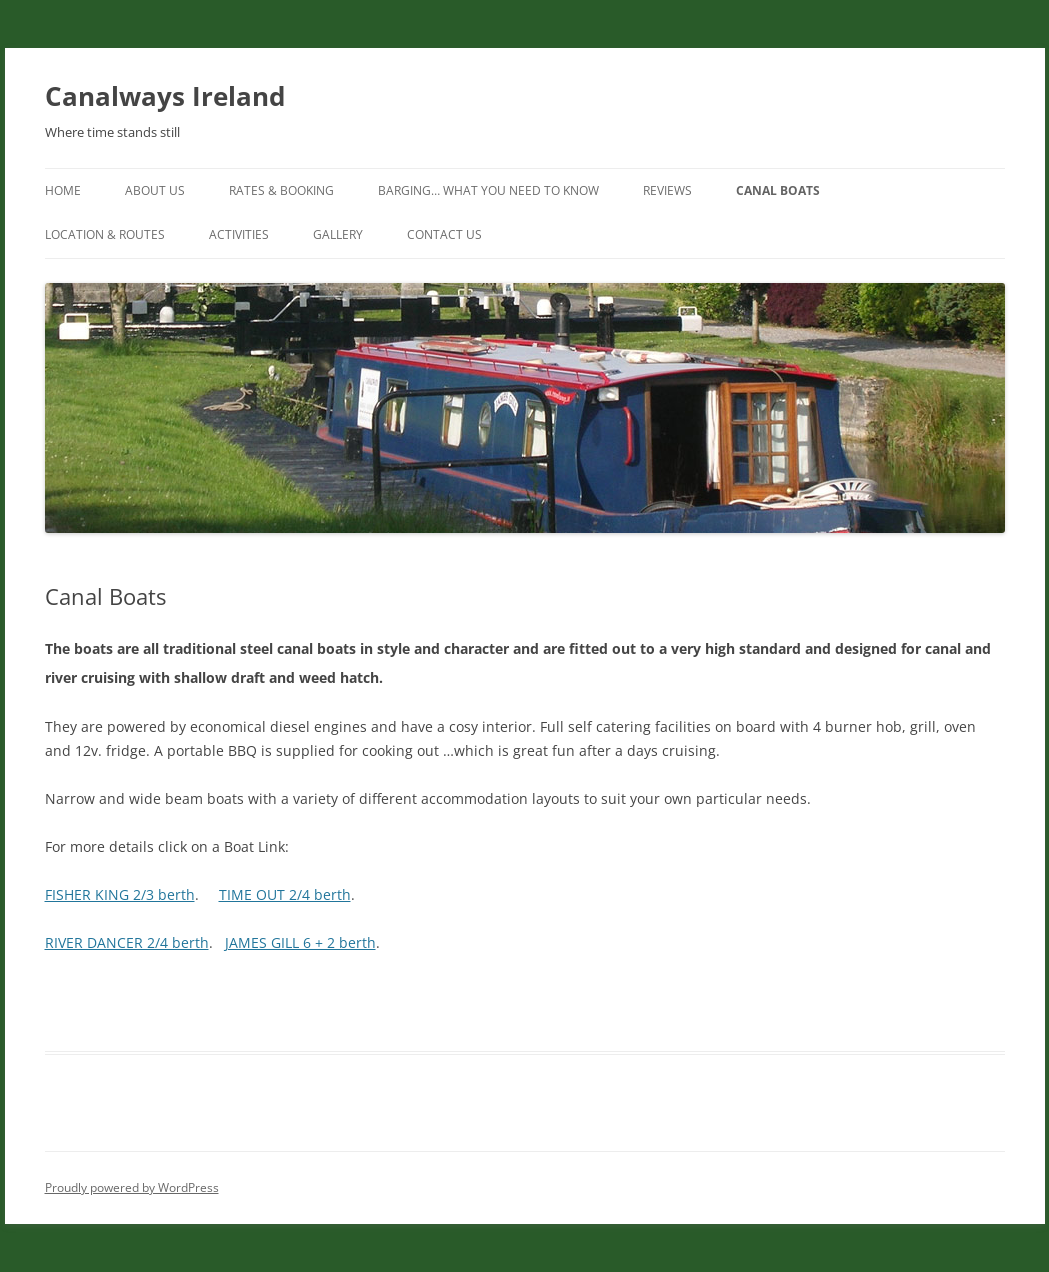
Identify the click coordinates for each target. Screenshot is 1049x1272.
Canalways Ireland (165, 96)
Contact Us (444, 234)
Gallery (338, 234)
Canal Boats (778, 190)
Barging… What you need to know (488, 190)
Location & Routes (105, 234)
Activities (239, 234)
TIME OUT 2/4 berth (285, 894)
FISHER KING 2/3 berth (120, 894)
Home (63, 190)
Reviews (667, 190)
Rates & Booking (281, 190)
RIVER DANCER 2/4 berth (127, 942)
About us (155, 190)
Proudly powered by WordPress (132, 1187)
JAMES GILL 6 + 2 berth (300, 942)
